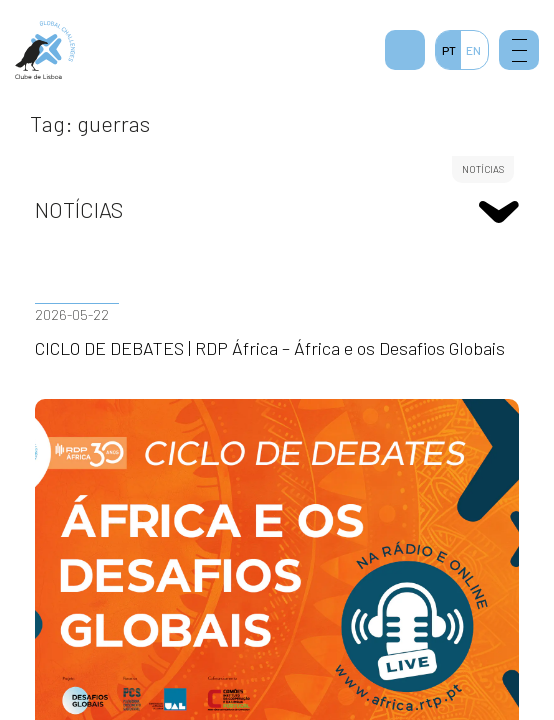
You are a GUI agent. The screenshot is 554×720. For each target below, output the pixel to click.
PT (449, 50)
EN (473, 50)
